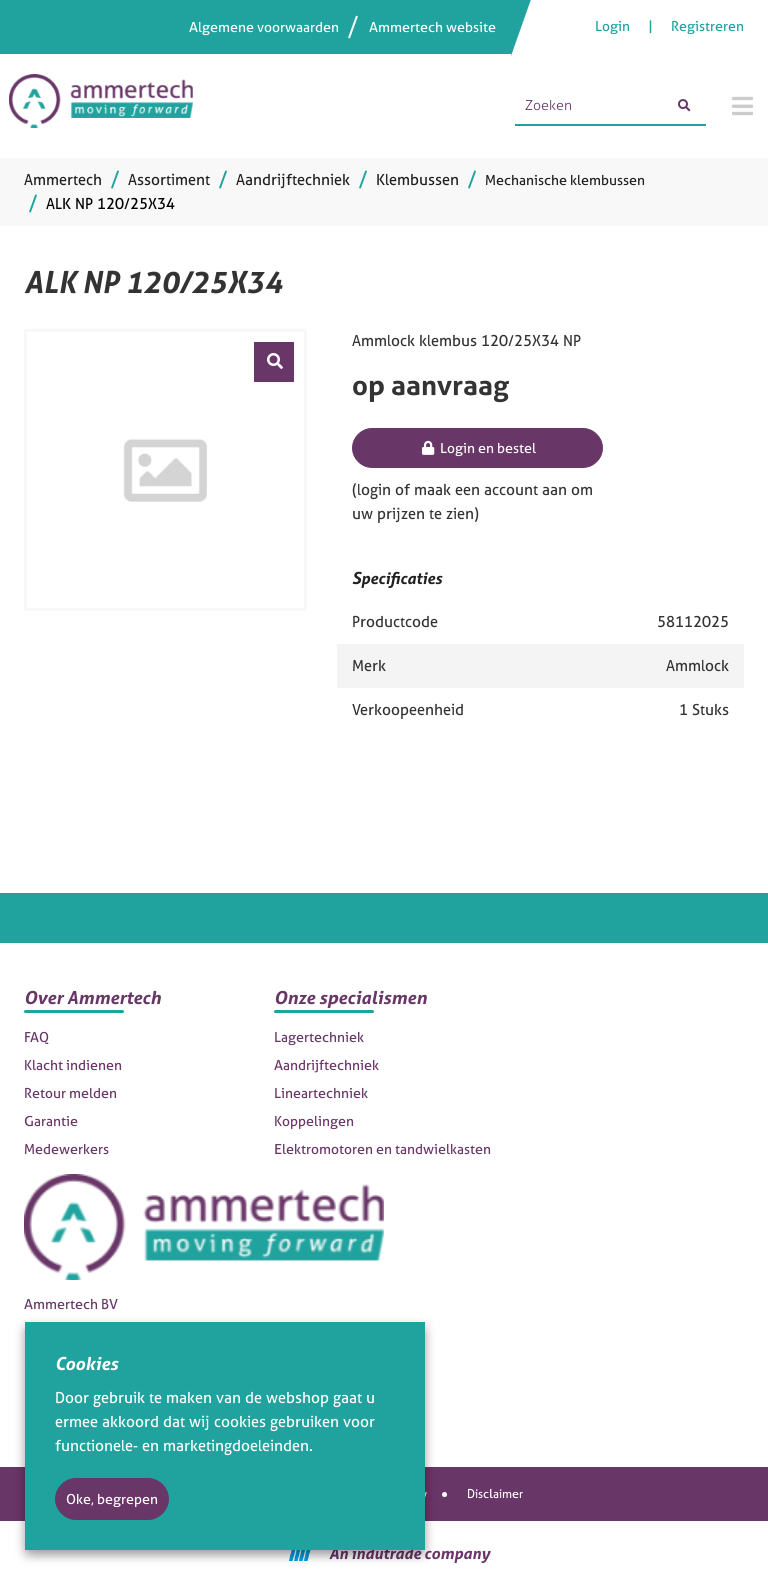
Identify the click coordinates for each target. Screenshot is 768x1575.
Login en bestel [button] (477, 447)
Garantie (51, 1120)
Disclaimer (495, 1494)
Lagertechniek (319, 1036)
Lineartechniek (321, 1092)
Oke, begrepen (112, 1498)
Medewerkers (66, 1148)
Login (614, 25)
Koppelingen (314, 1120)
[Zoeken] (684, 106)
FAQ (36, 1036)
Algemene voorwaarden (264, 26)
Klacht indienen (73, 1064)
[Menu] (742, 106)
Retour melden (70, 1092)
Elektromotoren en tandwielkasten (382, 1148)
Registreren (707, 25)
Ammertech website (432, 26)
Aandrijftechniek (326, 1064)
